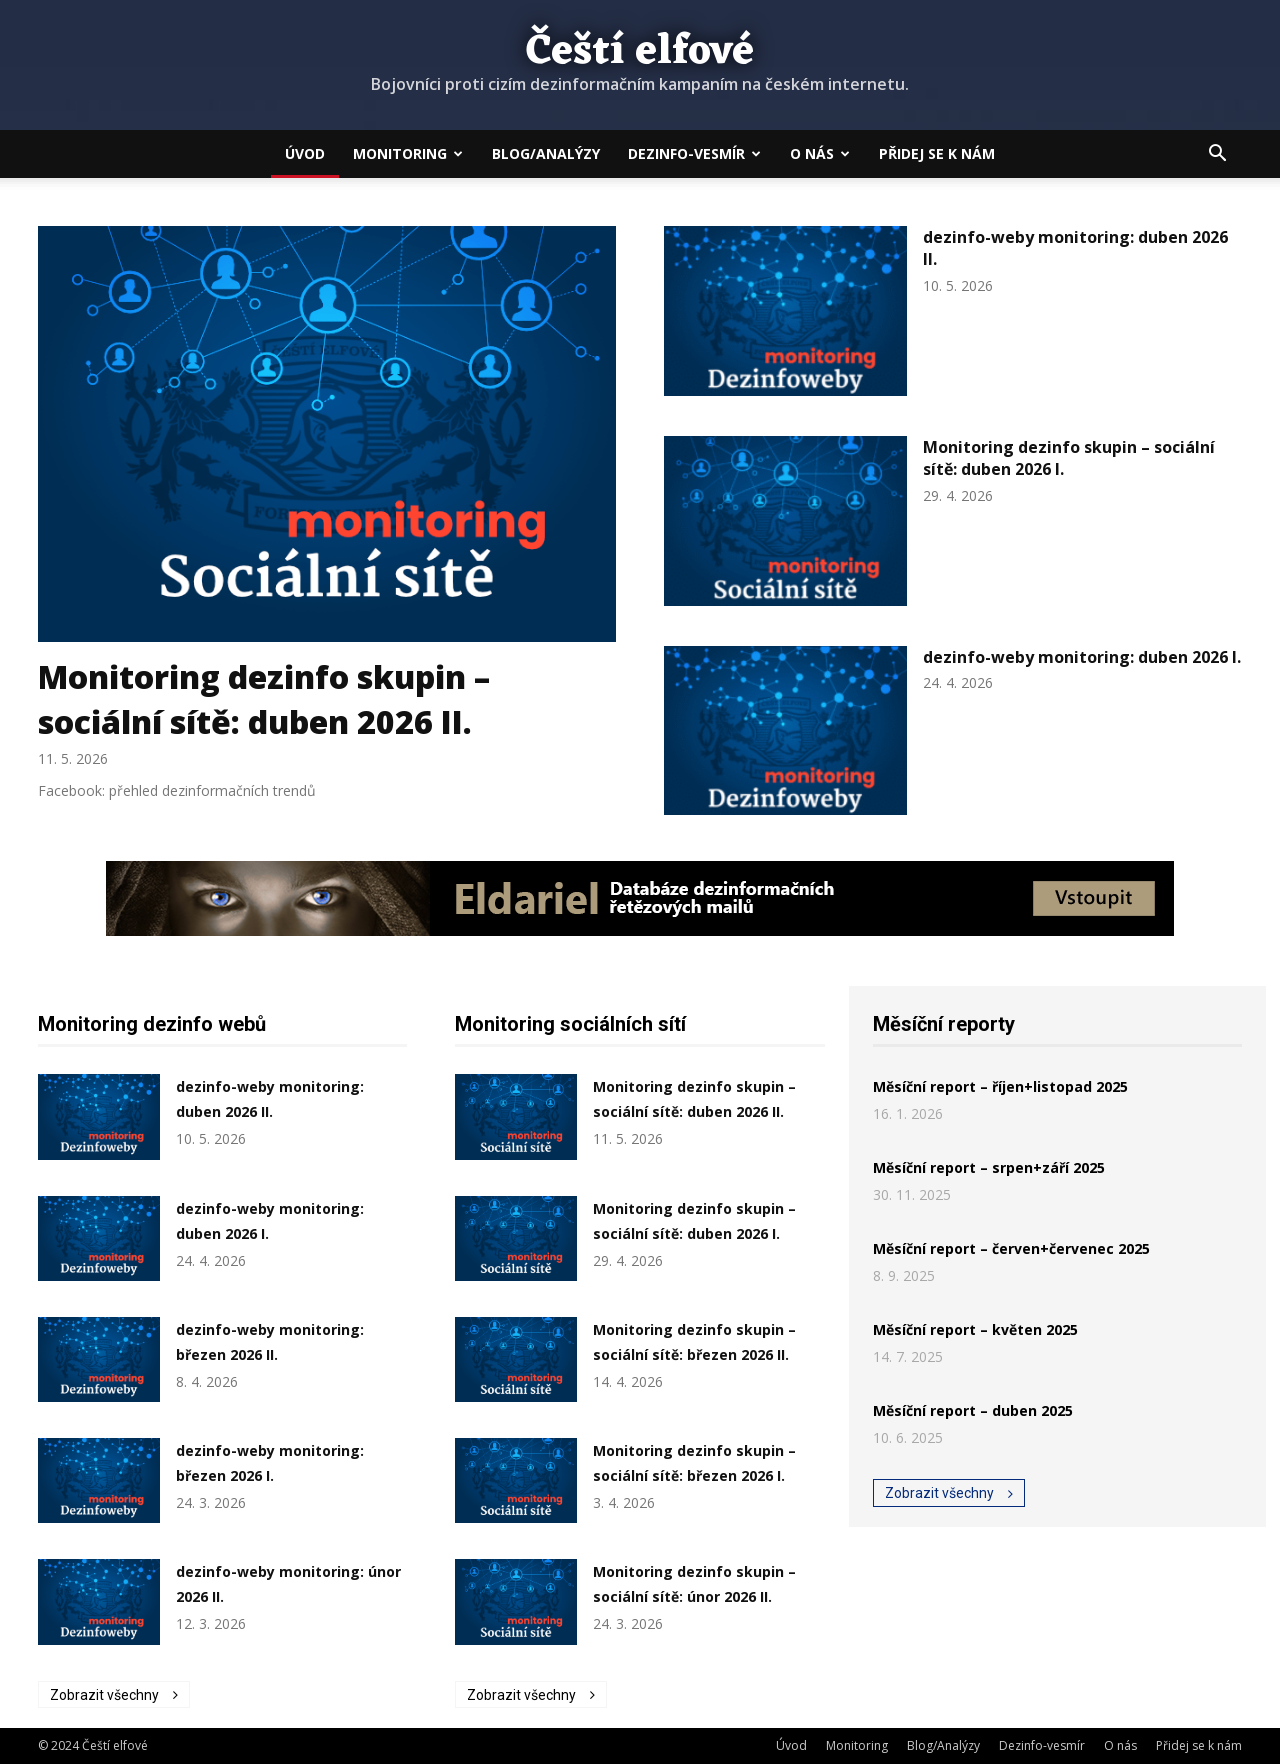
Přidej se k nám (937, 153)
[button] (1218, 155)
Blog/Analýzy (546, 153)
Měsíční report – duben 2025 (973, 1410)
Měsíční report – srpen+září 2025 (989, 1167)
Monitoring (408, 153)
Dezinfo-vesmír (694, 153)
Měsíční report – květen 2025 (975, 1329)
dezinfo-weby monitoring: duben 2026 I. (1082, 657)
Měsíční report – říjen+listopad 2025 (1000, 1086)
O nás (820, 153)
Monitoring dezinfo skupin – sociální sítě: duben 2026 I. (1069, 458)
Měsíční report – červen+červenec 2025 (1011, 1248)
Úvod (305, 153)
